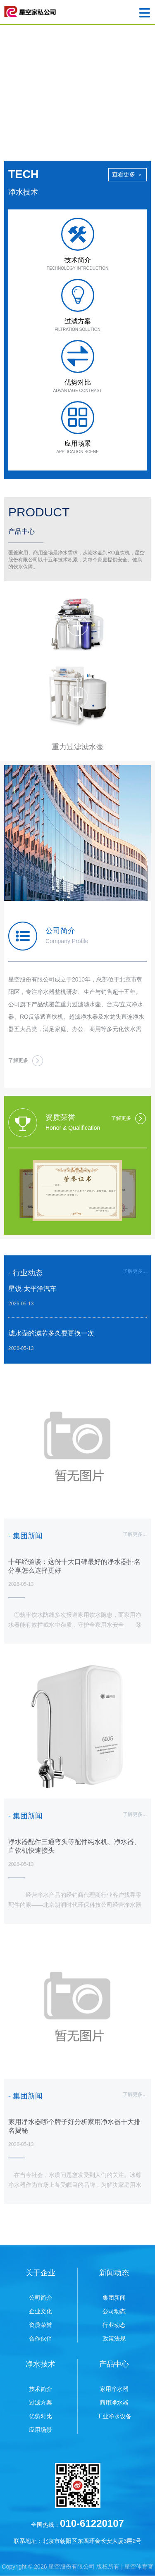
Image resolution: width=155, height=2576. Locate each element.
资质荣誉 (40, 2325)
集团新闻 (114, 2297)
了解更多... (135, 1271)
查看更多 (127, 174)
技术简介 (40, 2389)
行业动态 (114, 2325)
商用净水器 (114, 2402)
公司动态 (114, 2311)
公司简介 (40, 2297)
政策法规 (114, 2338)
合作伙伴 (40, 2338)
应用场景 (40, 2429)
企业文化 (40, 2311)
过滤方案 (40, 2402)
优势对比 (40, 2416)
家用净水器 (114, 2389)
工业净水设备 (114, 2416)
